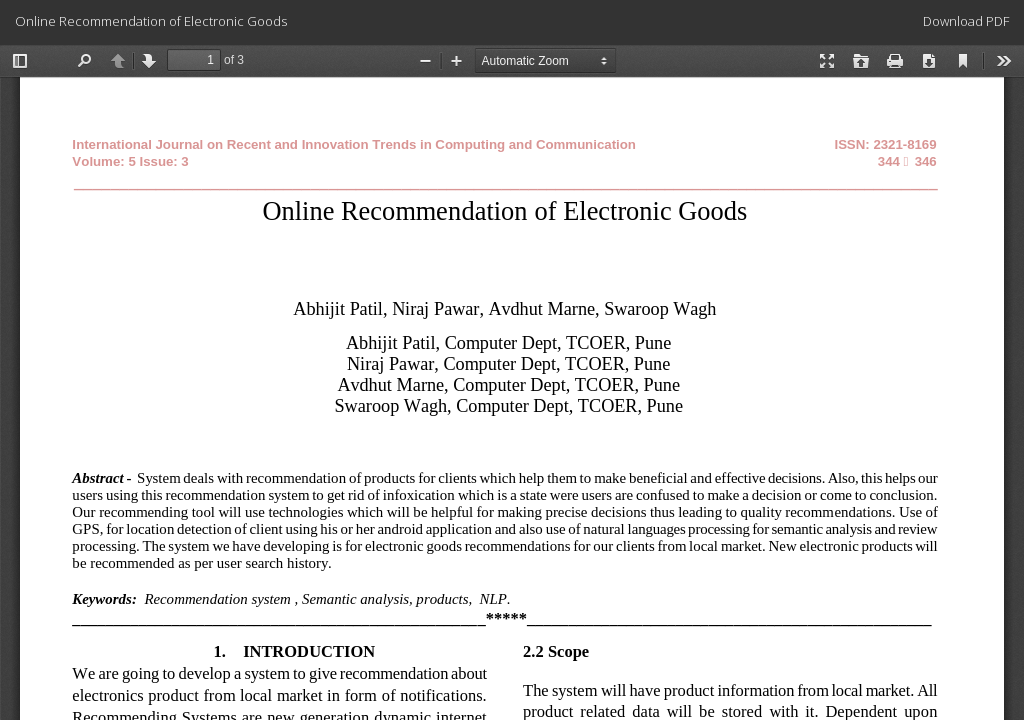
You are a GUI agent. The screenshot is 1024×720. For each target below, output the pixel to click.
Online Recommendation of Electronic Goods (151, 21)
